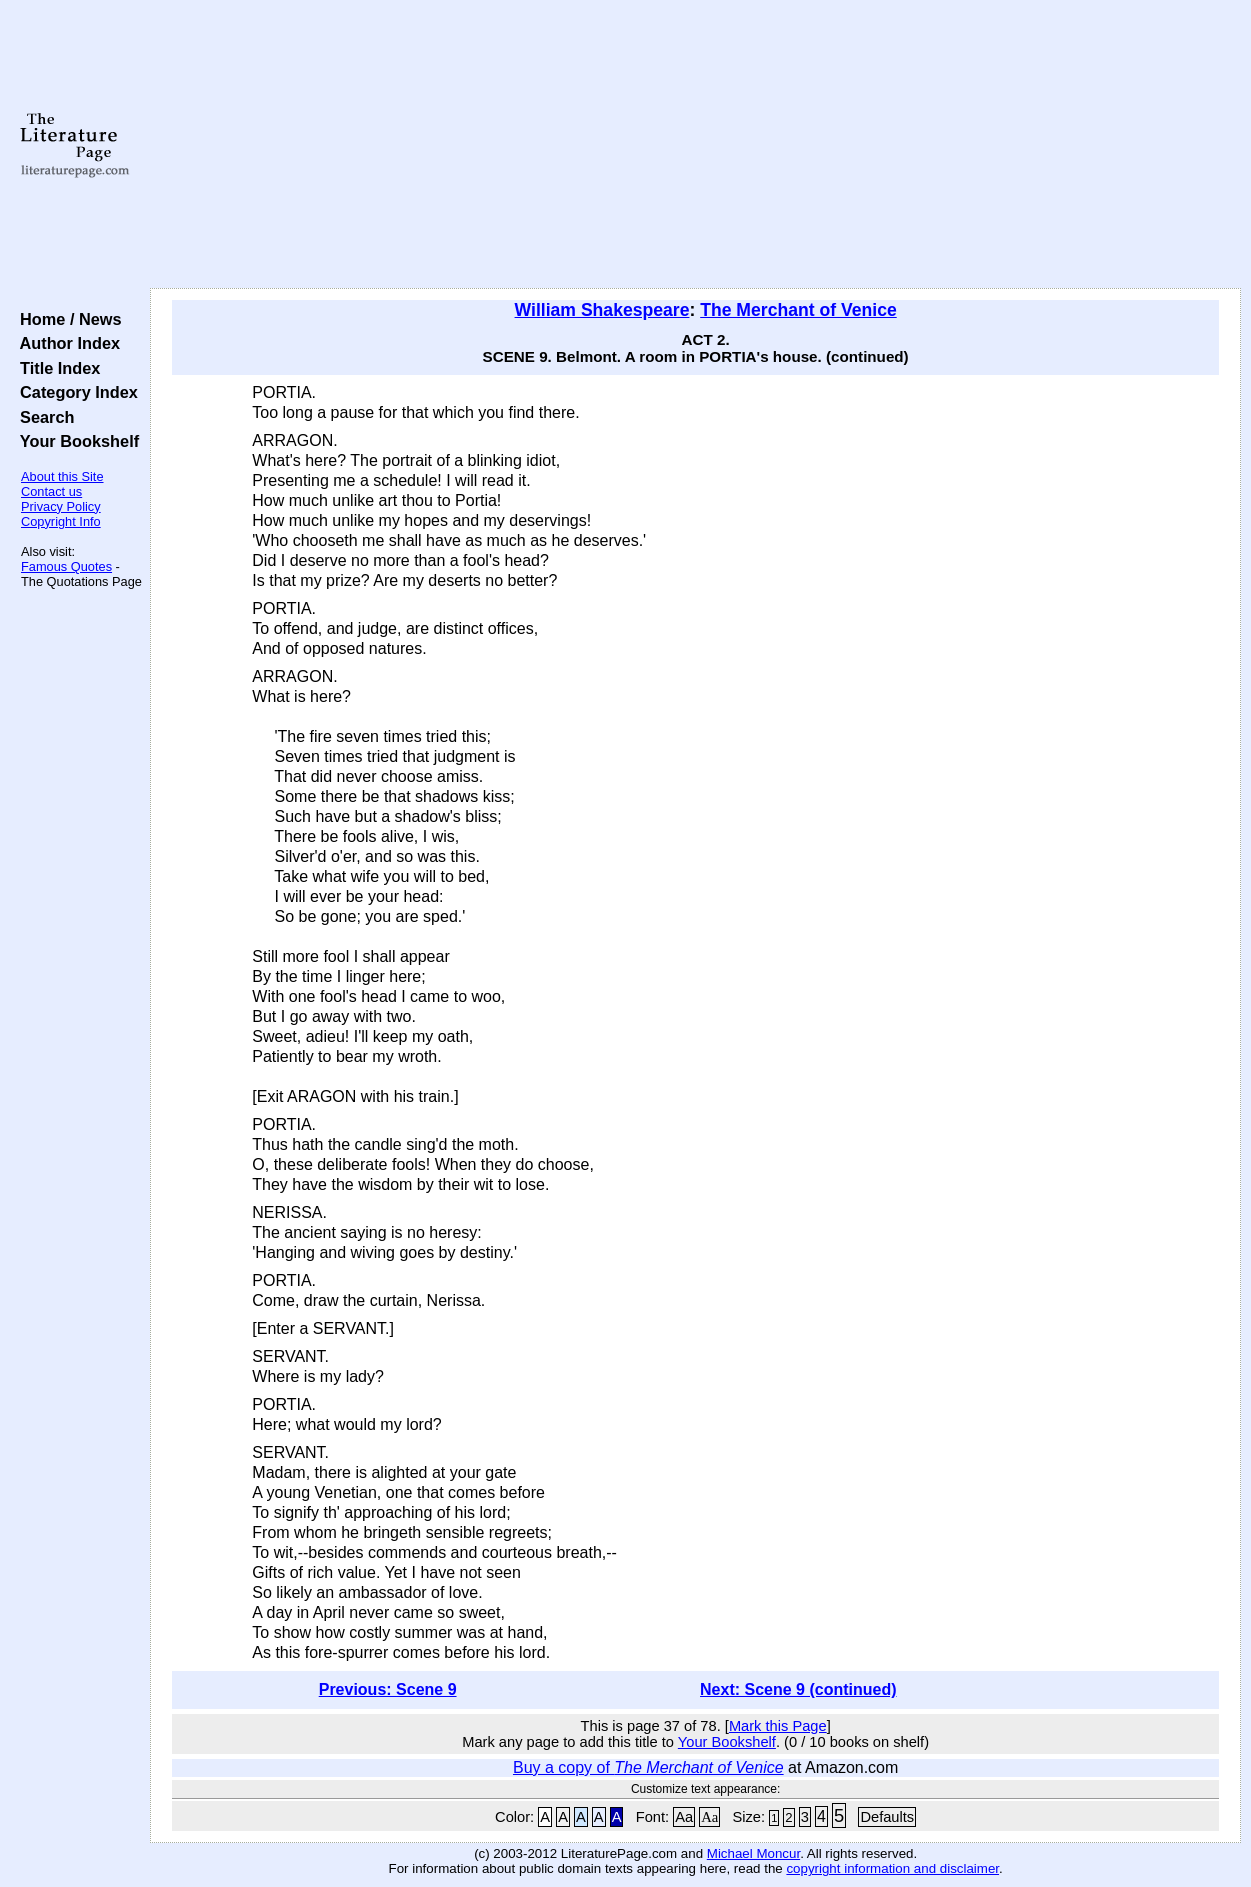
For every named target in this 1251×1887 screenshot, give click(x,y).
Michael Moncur (753, 1853)
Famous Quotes (66, 566)
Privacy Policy (61, 506)
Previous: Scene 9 (388, 1689)
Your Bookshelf (75, 441)
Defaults (887, 1817)
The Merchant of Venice (798, 310)
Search (42, 417)
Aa (684, 1817)
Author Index (65, 343)
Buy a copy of (648, 1767)
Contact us (51, 491)
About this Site (62, 476)
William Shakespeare (602, 310)
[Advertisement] (695, 145)
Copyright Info (61, 521)
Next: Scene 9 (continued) (798, 1689)
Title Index (55, 368)
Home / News (66, 319)
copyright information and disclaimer (892, 1868)
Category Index (74, 392)
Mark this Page (778, 1726)
